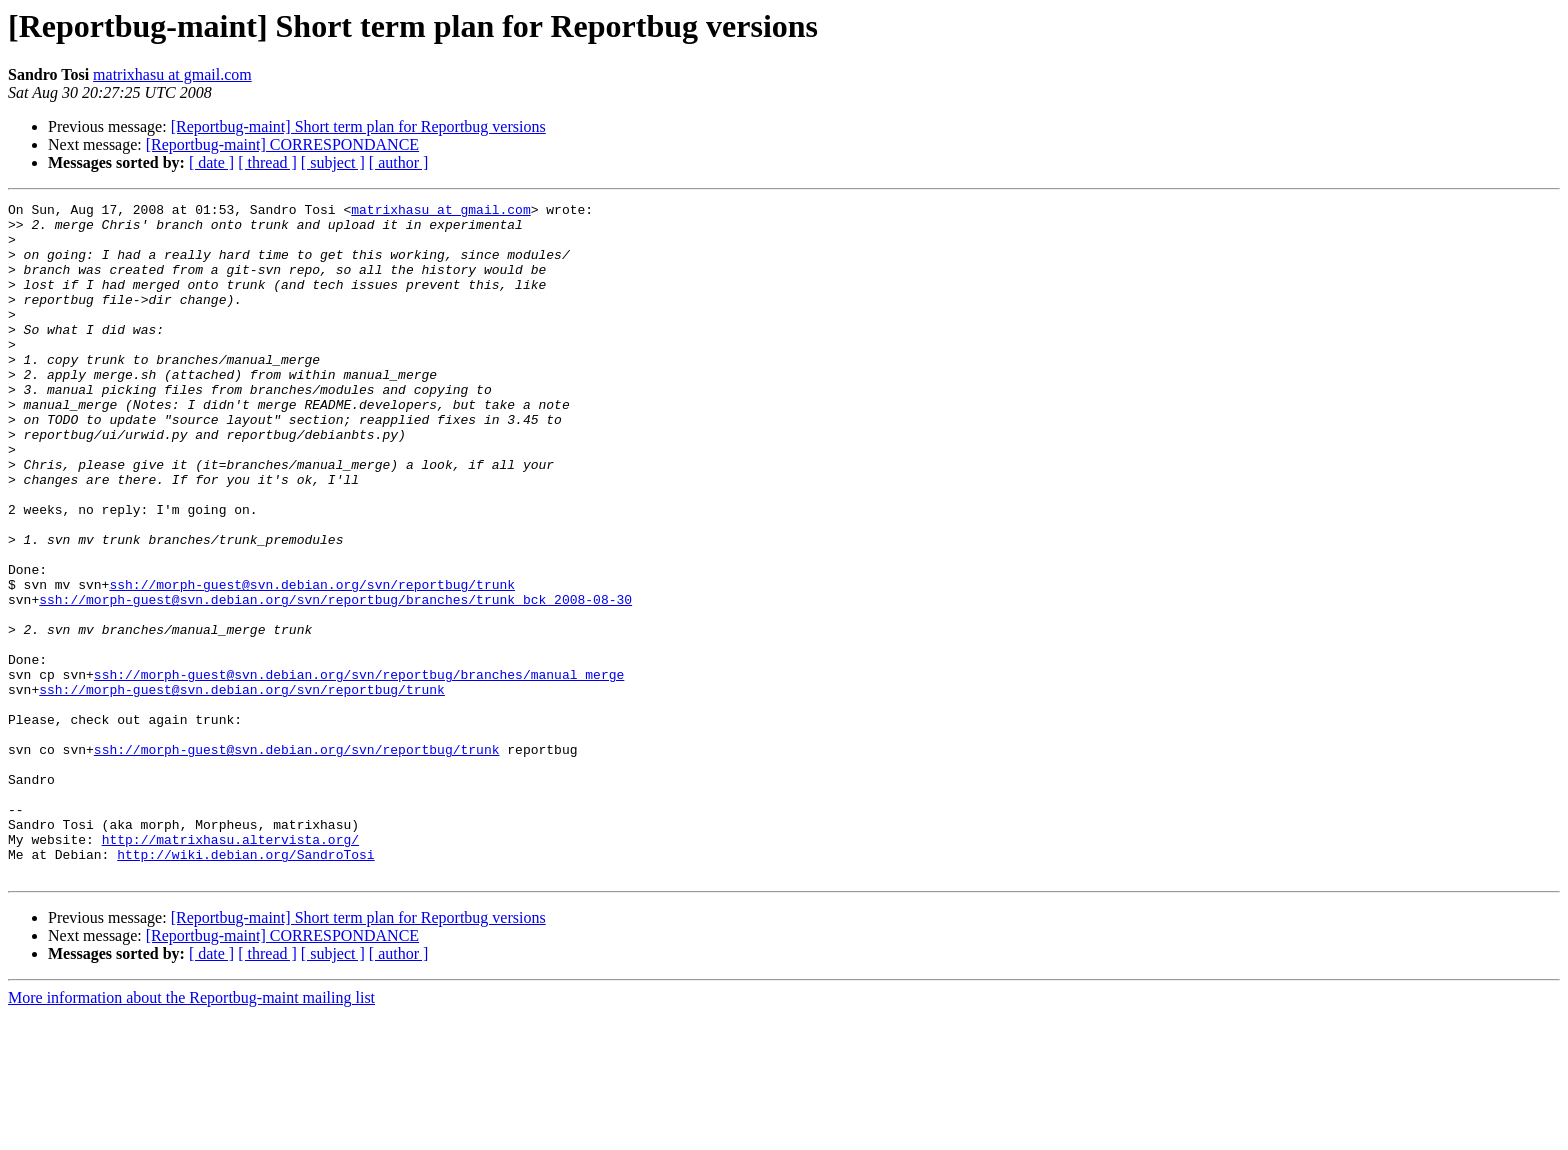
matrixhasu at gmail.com (172, 74)
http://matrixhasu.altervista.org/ (230, 968)
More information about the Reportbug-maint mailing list (191, 1132)
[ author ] (399, 162)
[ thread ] (267, 162)
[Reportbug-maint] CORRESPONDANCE (282, 144)
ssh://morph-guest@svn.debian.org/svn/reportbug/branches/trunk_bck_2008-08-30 (335, 680)
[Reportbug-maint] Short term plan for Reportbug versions (358, 126)
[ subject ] (333, 162)
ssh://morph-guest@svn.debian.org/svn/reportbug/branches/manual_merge (359, 770)
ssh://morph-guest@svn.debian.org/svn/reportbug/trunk (312, 662)
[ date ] (211, 162)
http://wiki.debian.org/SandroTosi (245, 986)
